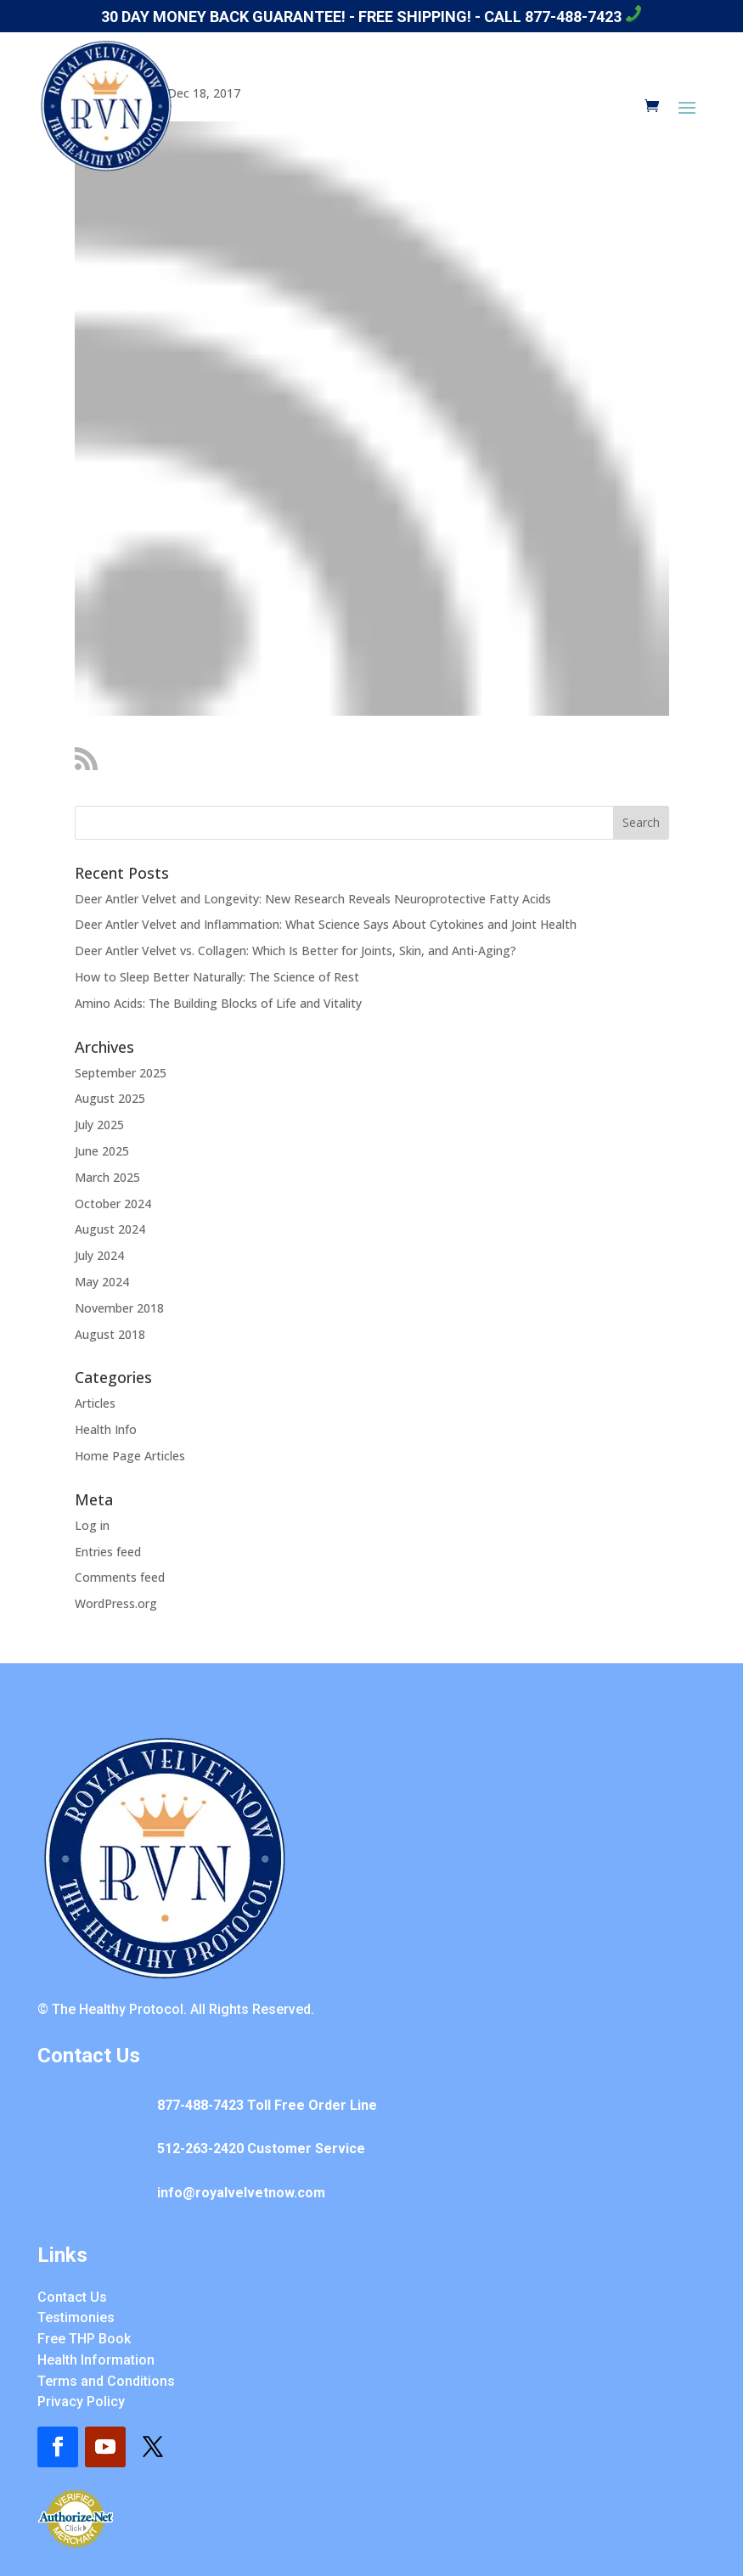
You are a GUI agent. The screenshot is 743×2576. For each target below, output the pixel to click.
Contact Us (72, 2297)
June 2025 (102, 1151)
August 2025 (110, 1098)
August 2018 (110, 1334)
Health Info (106, 1429)
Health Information (96, 2360)
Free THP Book (84, 2339)
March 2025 (107, 1177)
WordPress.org (116, 1603)
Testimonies (76, 2317)
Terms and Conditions (106, 2381)
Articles (95, 1403)
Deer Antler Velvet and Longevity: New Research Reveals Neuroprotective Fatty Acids (313, 899)
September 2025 (120, 1073)
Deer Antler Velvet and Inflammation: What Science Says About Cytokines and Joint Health (326, 924)
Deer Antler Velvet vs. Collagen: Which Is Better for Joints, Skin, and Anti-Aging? (295, 950)
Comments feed (120, 1577)
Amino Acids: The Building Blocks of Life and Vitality (218, 1003)
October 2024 (113, 1203)
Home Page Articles (130, 1456)
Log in (92, 1525)
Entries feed (108, 1552)
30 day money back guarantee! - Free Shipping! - (292, 16)
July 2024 (99, 1255)
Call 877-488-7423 (563, 16)
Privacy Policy (81, 2401)
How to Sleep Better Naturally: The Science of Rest (217, 977)
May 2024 (102, 1282)
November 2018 (119, 1308)
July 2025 (99, 1124)
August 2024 (110, 1229)
